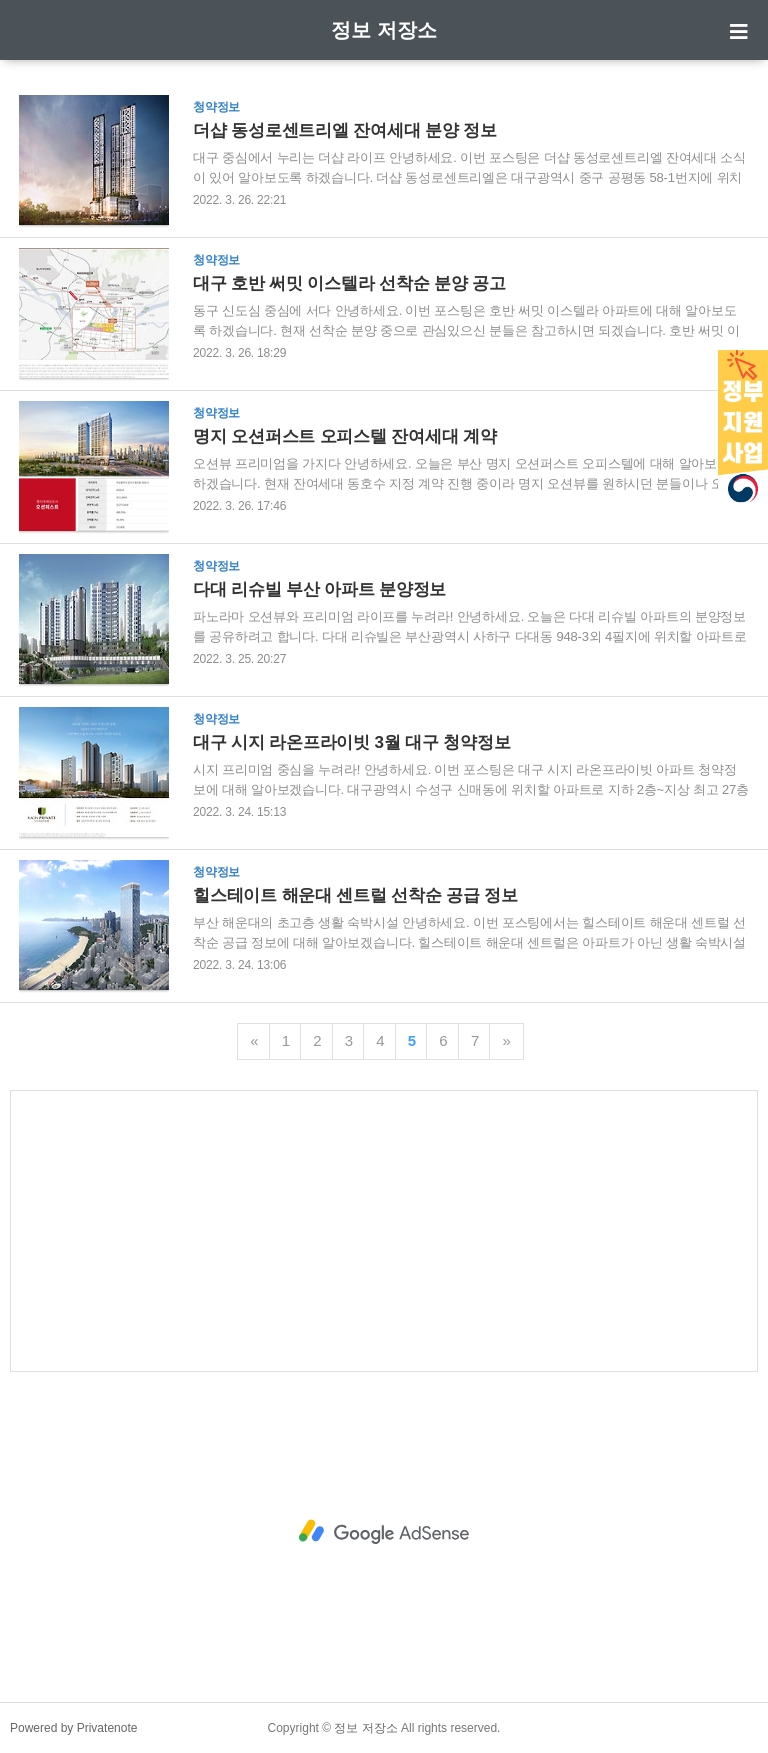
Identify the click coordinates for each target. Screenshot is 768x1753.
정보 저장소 (384, 30)
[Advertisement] (384, 1231)
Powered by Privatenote (73, 1728)
